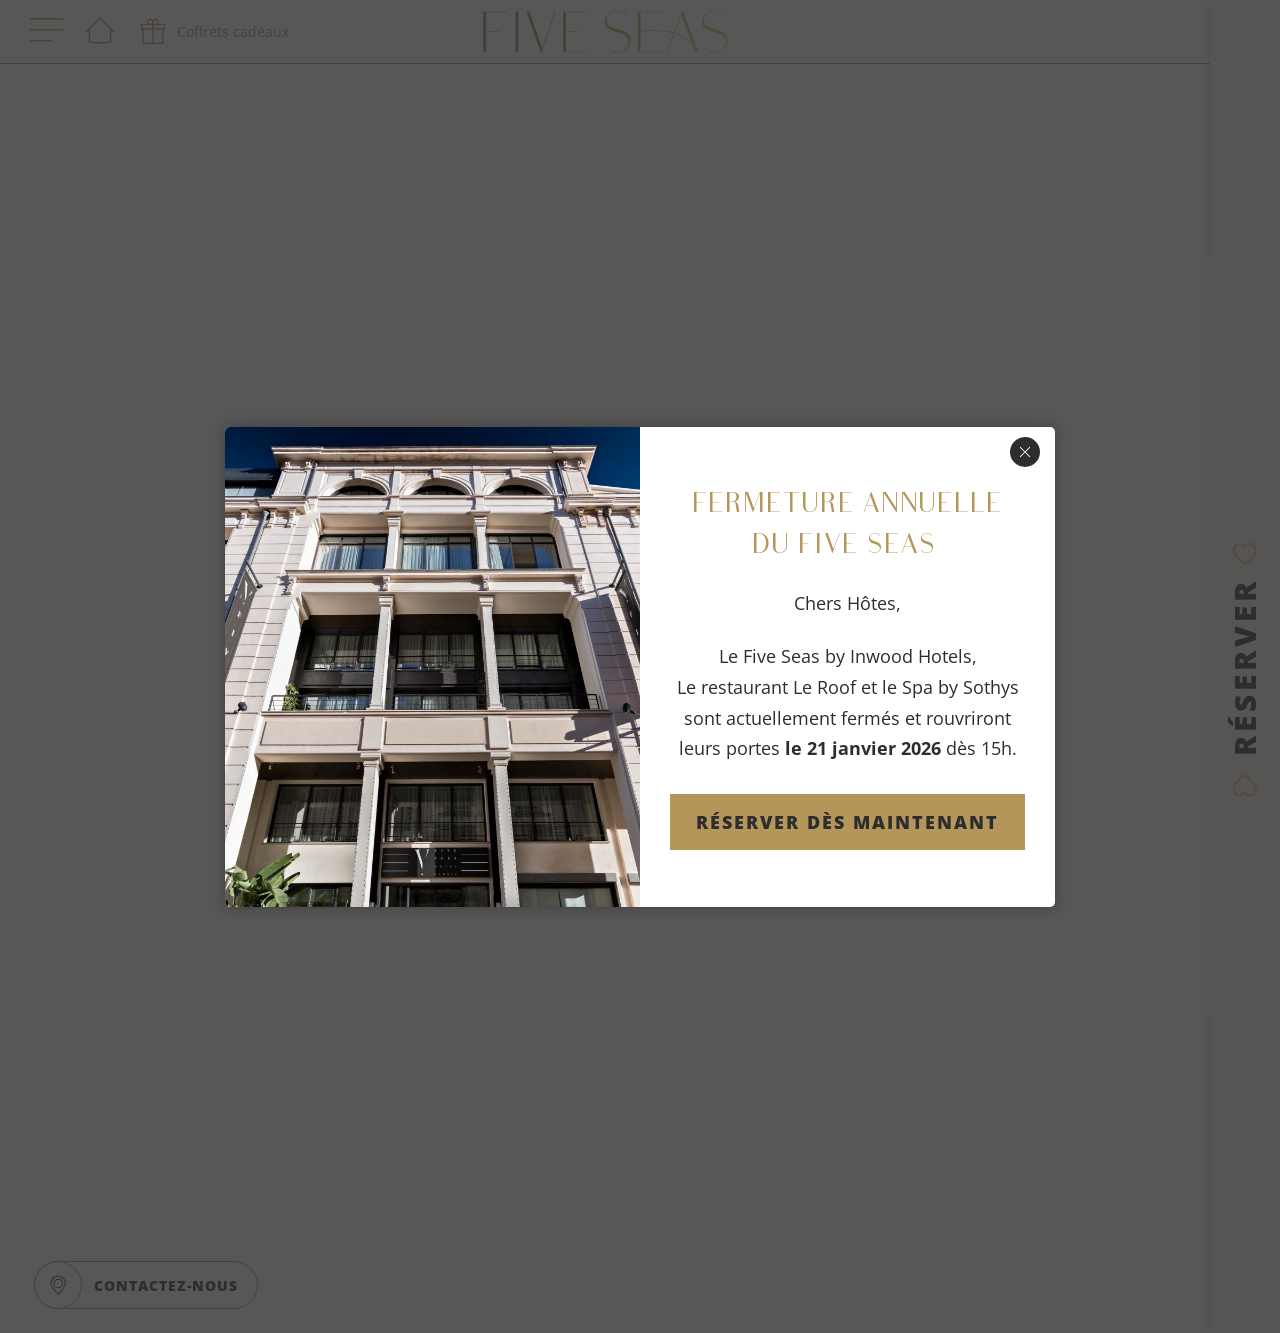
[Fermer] (1025, 452)
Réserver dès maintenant (847, 822)
